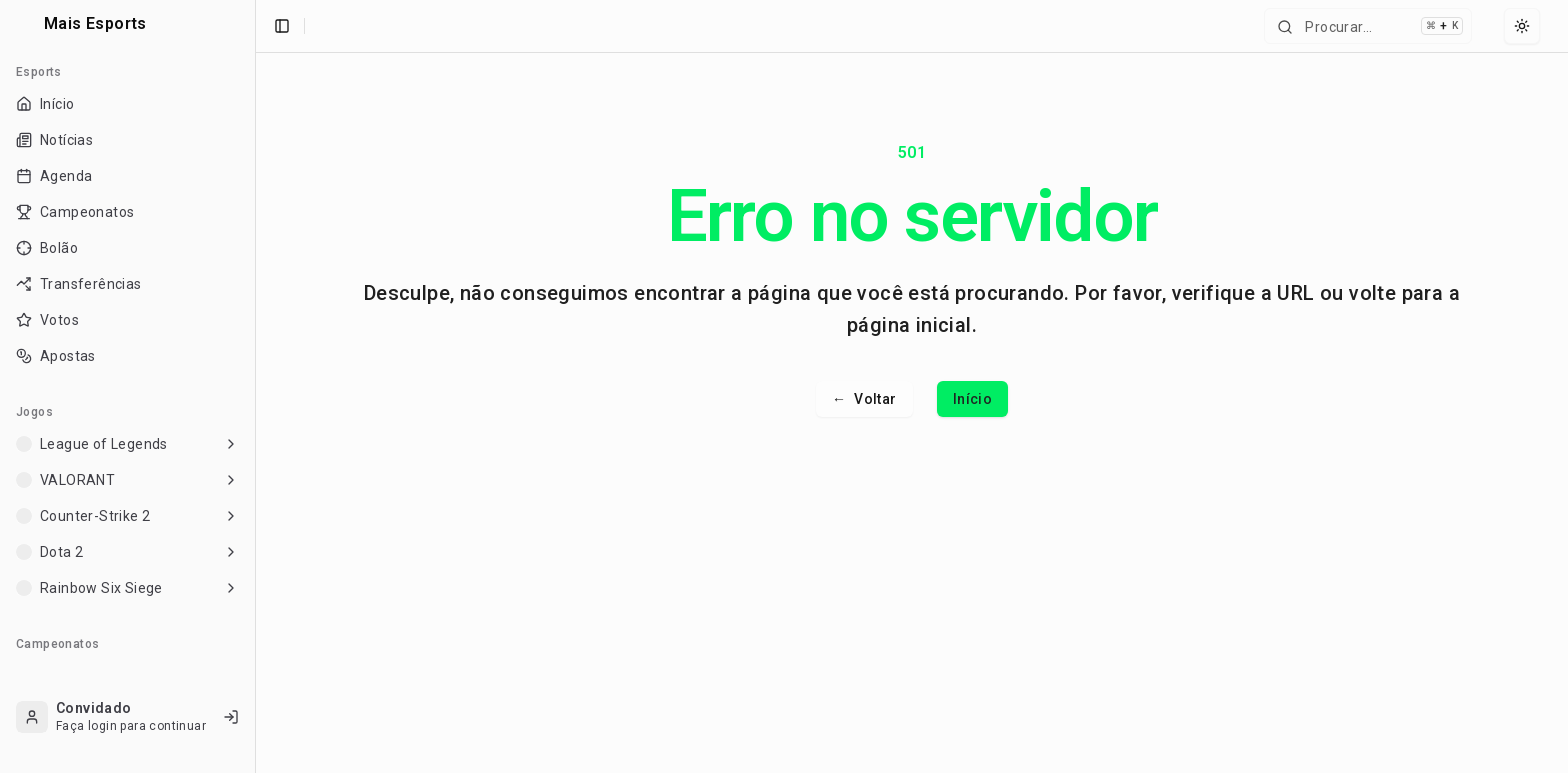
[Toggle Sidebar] (255, 386)
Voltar (864, 399)
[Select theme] (1522, 26)
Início (972, 399)
